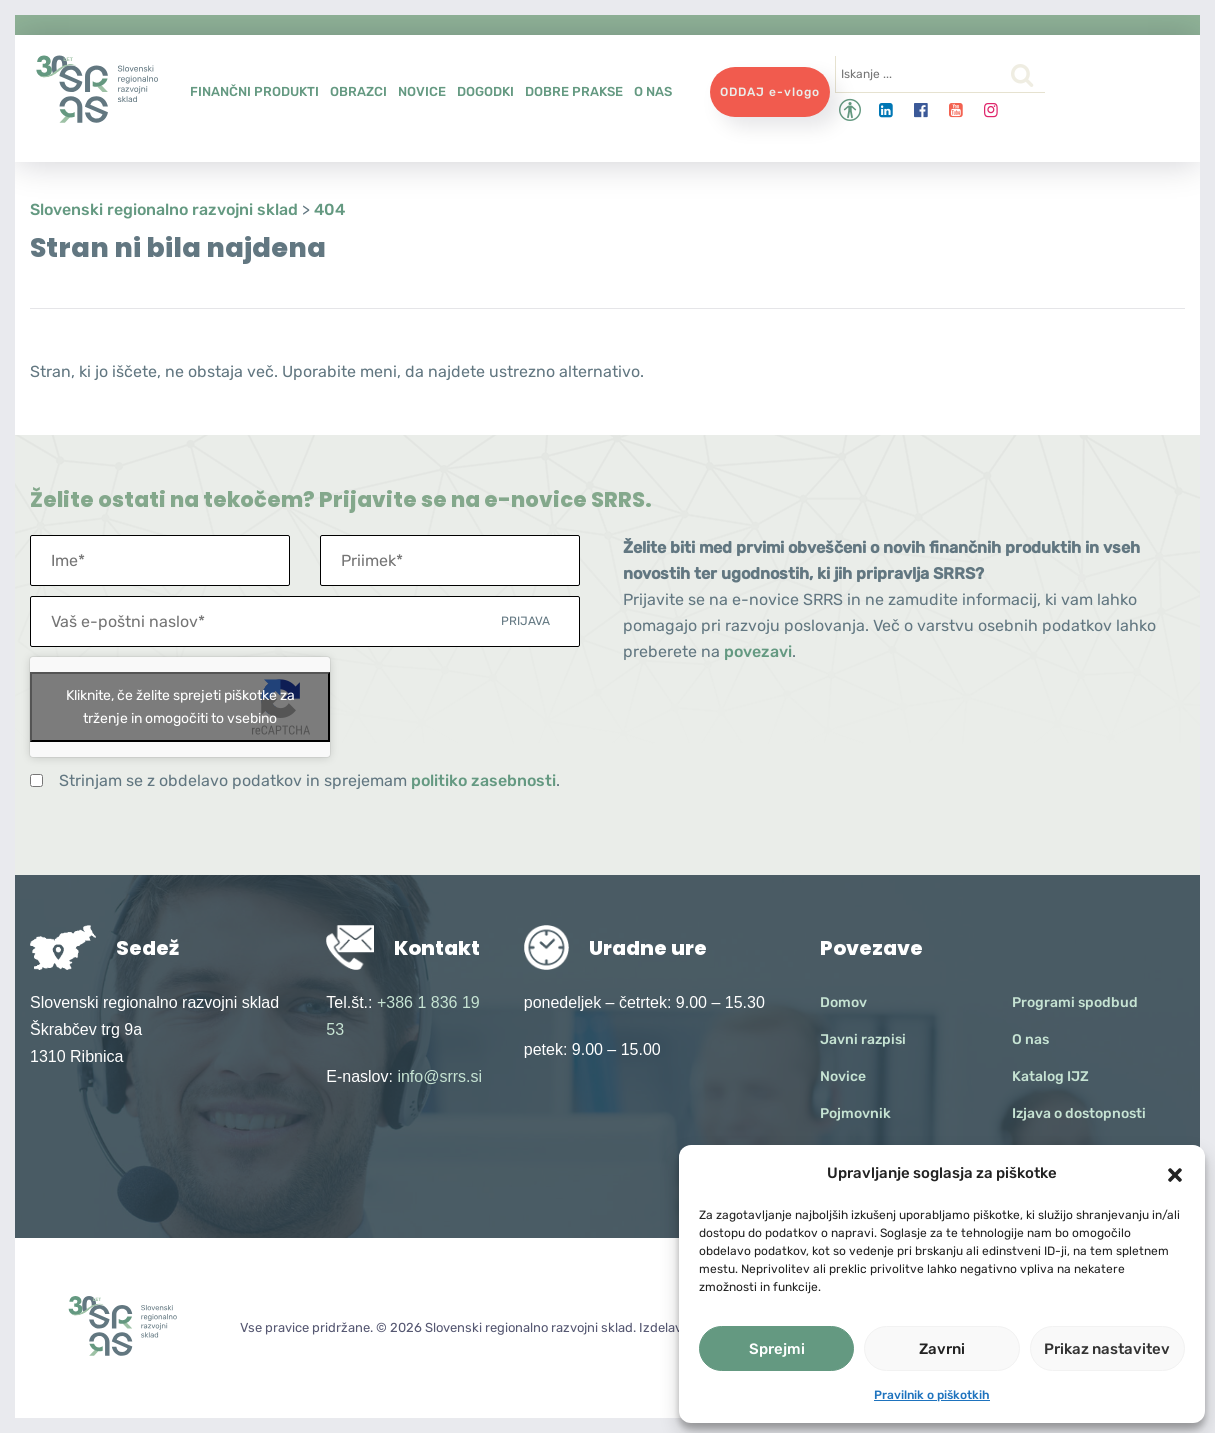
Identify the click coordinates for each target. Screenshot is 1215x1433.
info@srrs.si (439, 1076)
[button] (1175, 1173)
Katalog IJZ (1050, 1076)
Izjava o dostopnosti (1079, 1113)
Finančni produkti (254, 91)
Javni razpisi (863, 1039)
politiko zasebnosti (483, 780)
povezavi (758, 651)
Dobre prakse (574, 91)
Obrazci (358, 91)
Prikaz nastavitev (1107, 1349)
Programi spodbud (1075, 1002)
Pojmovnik (855, 1113)
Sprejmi (777, 1349)
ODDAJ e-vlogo (770, 92)
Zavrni (942, 1349)
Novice (422, 91)
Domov (843, 1002)
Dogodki (485, 91)
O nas (653, 91)
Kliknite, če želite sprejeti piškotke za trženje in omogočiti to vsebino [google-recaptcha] (180, 707)
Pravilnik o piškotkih (932, 1395)
